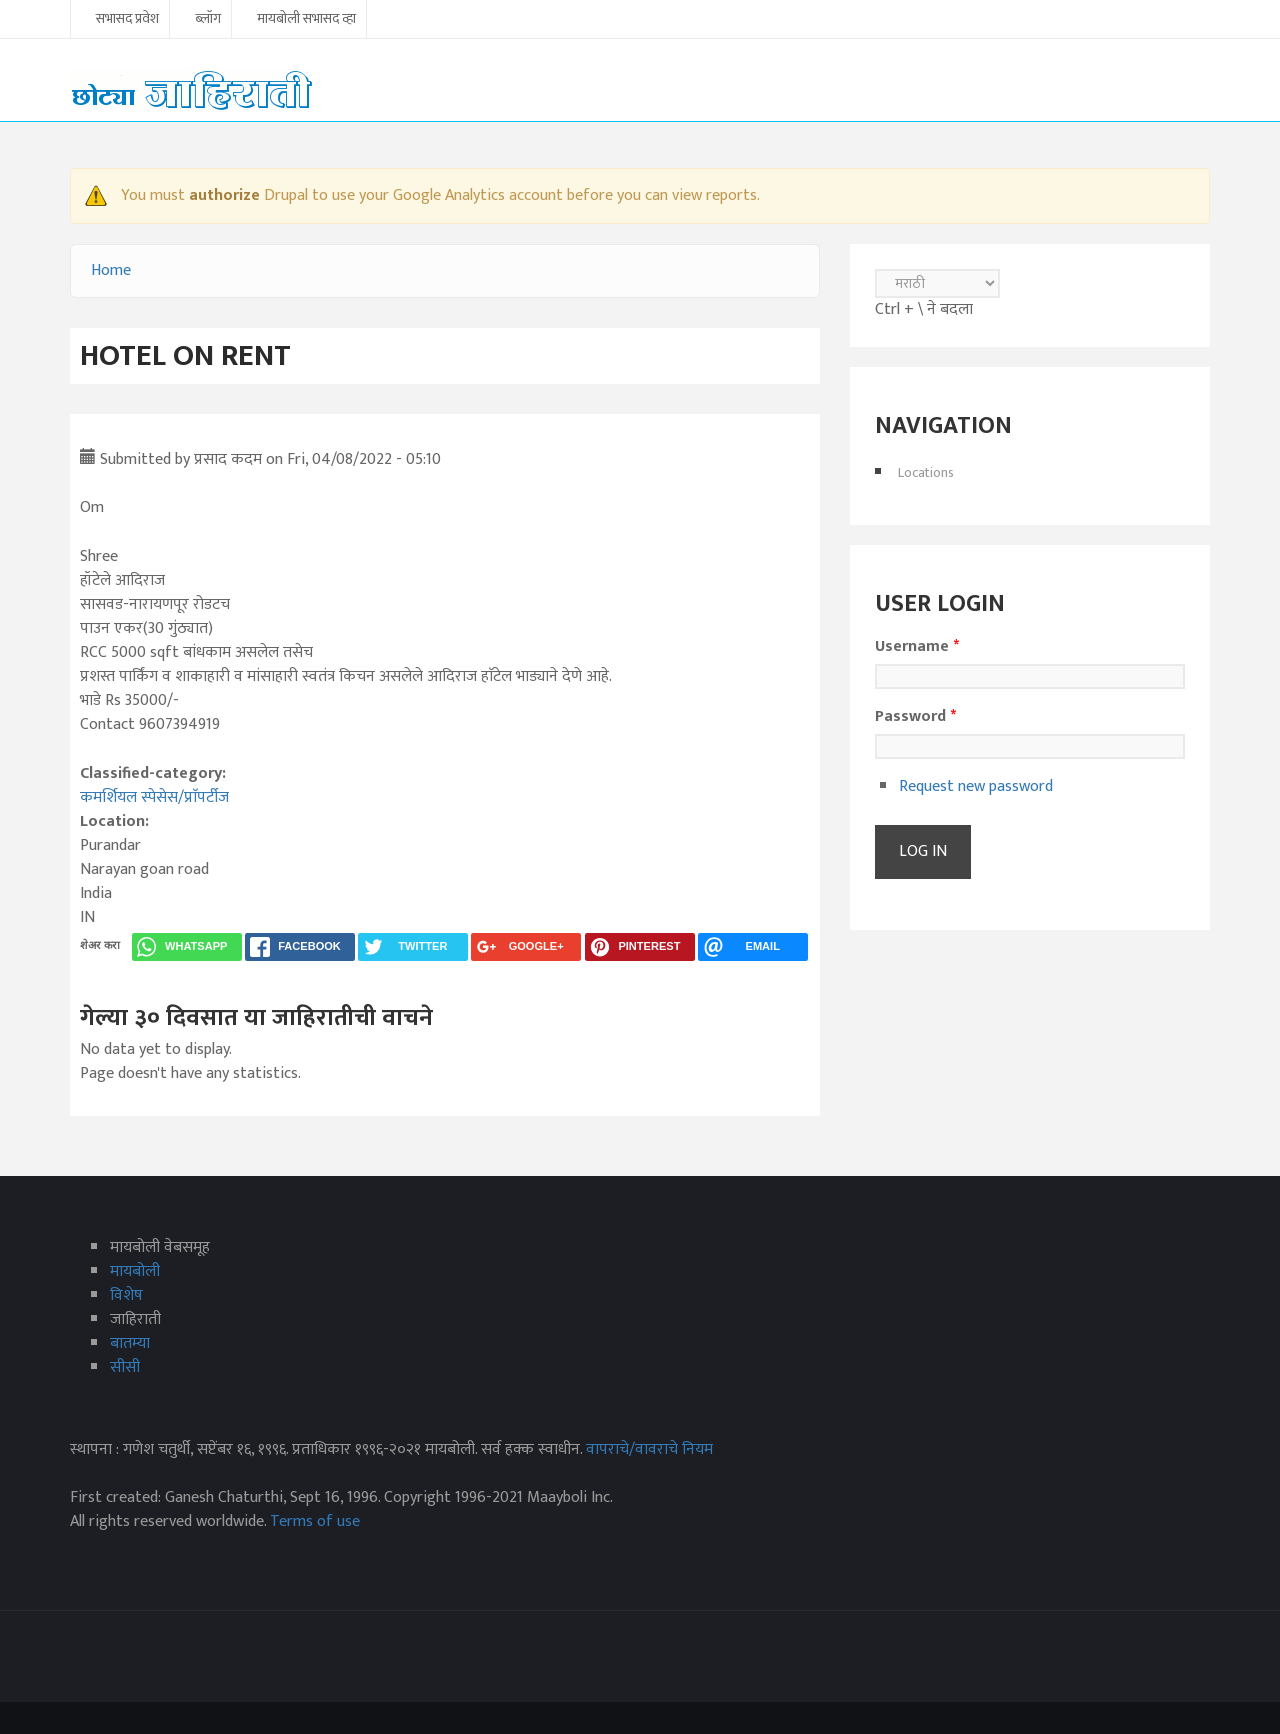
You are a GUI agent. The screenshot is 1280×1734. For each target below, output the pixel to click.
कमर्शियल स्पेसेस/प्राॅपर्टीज (154, 797)
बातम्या (130, 1343)
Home (111, 270)
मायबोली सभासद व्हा (306, 20)
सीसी (125, 1367)
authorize (224, 195)
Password (915, 717)
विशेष (126, 1295)
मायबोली (135, 1271)
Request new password (976, 786)
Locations (926, 472)
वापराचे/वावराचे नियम (649, 1449)
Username (917, 647)
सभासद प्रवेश (127, 20)
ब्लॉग (208, 20)
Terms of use (315, 1521)
